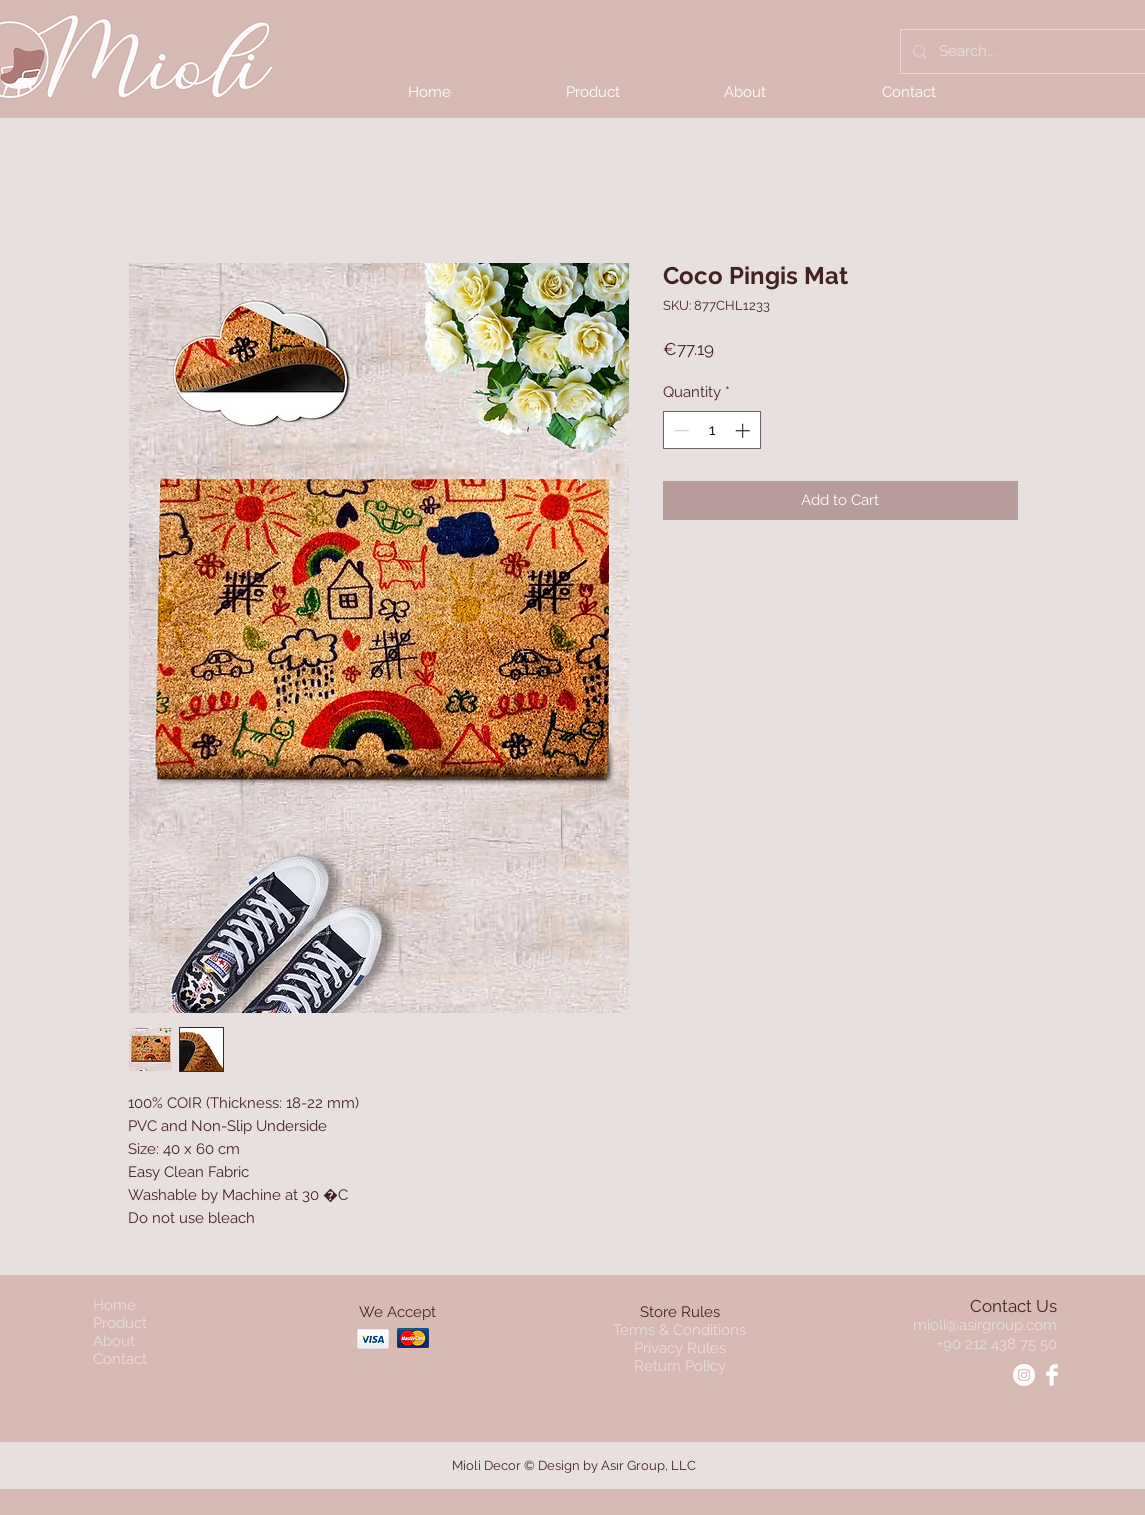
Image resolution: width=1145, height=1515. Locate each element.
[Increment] (744, 430)
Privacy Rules (680, 1348)
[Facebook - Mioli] (1052, 1375)
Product (120, 1323)
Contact (120, 1359)
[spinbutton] (711, 430)
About (114, 1341)
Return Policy (680, 1366)
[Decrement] (679, 430)
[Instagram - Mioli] (1024, 1375)
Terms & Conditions (679, 1330)
